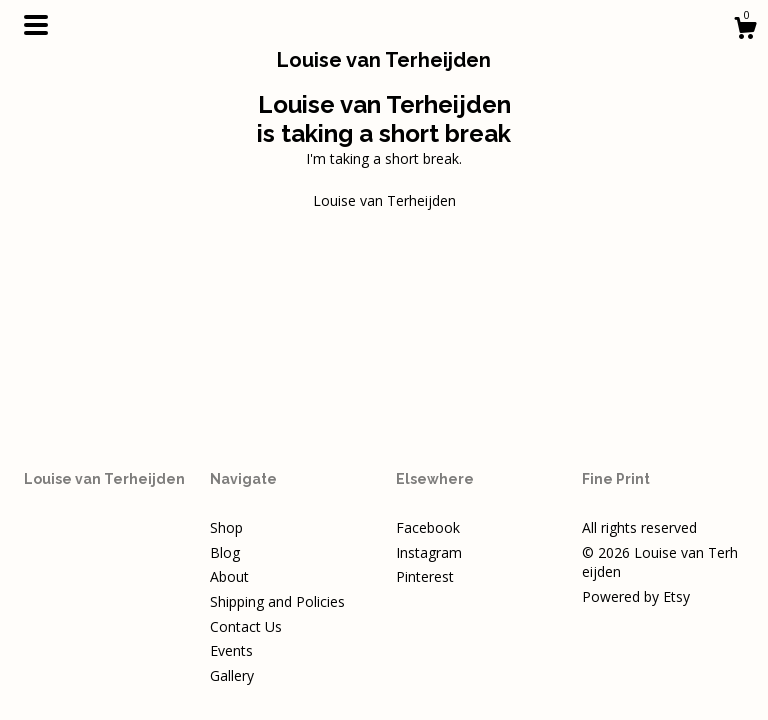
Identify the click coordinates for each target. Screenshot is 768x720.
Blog (225, 552)
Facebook (428, 527)
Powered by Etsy (636, 596)
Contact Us (246, 626)
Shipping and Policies (277, 601)
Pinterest (425, 576)
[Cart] (745, 30)
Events (231, 650)
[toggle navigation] (36, 25)
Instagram (429, 552)
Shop (226, 527)
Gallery (232, 675)
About (229, 576)
